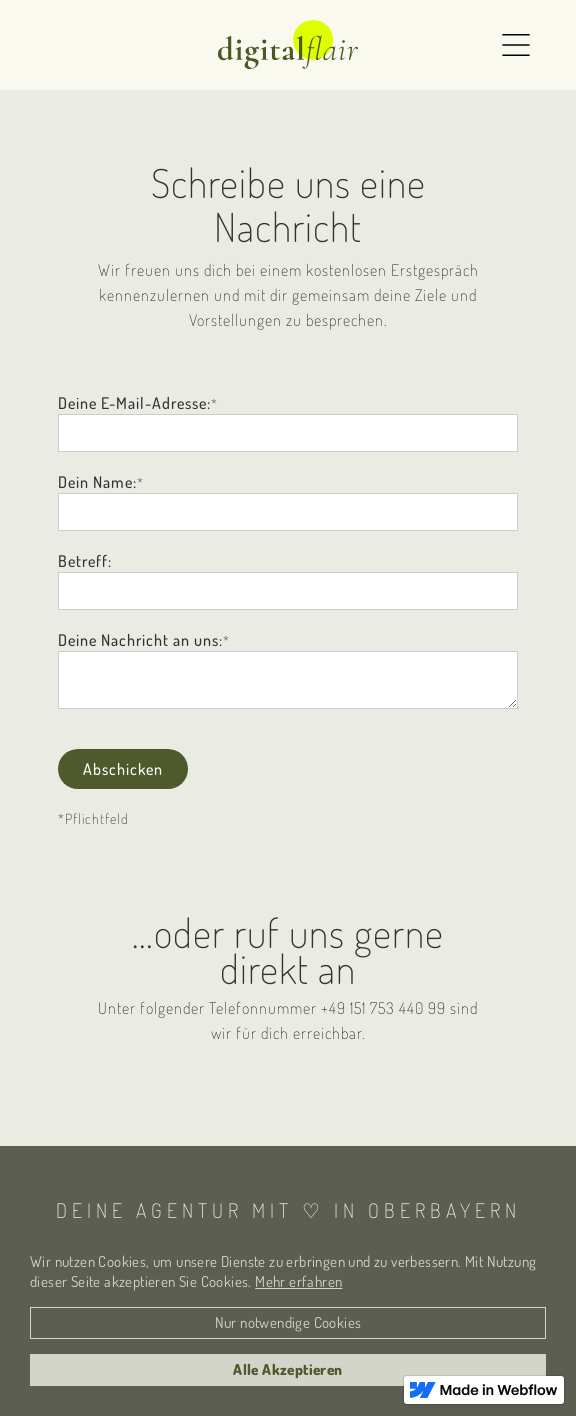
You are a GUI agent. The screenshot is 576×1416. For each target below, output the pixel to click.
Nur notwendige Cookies (288, 1322)
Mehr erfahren (298, 1281)
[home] (288, 44)
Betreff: (85, 561)
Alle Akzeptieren (287, 1369)
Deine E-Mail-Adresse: (134, 403)
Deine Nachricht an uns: (140, 640)
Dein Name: (97, 482)
